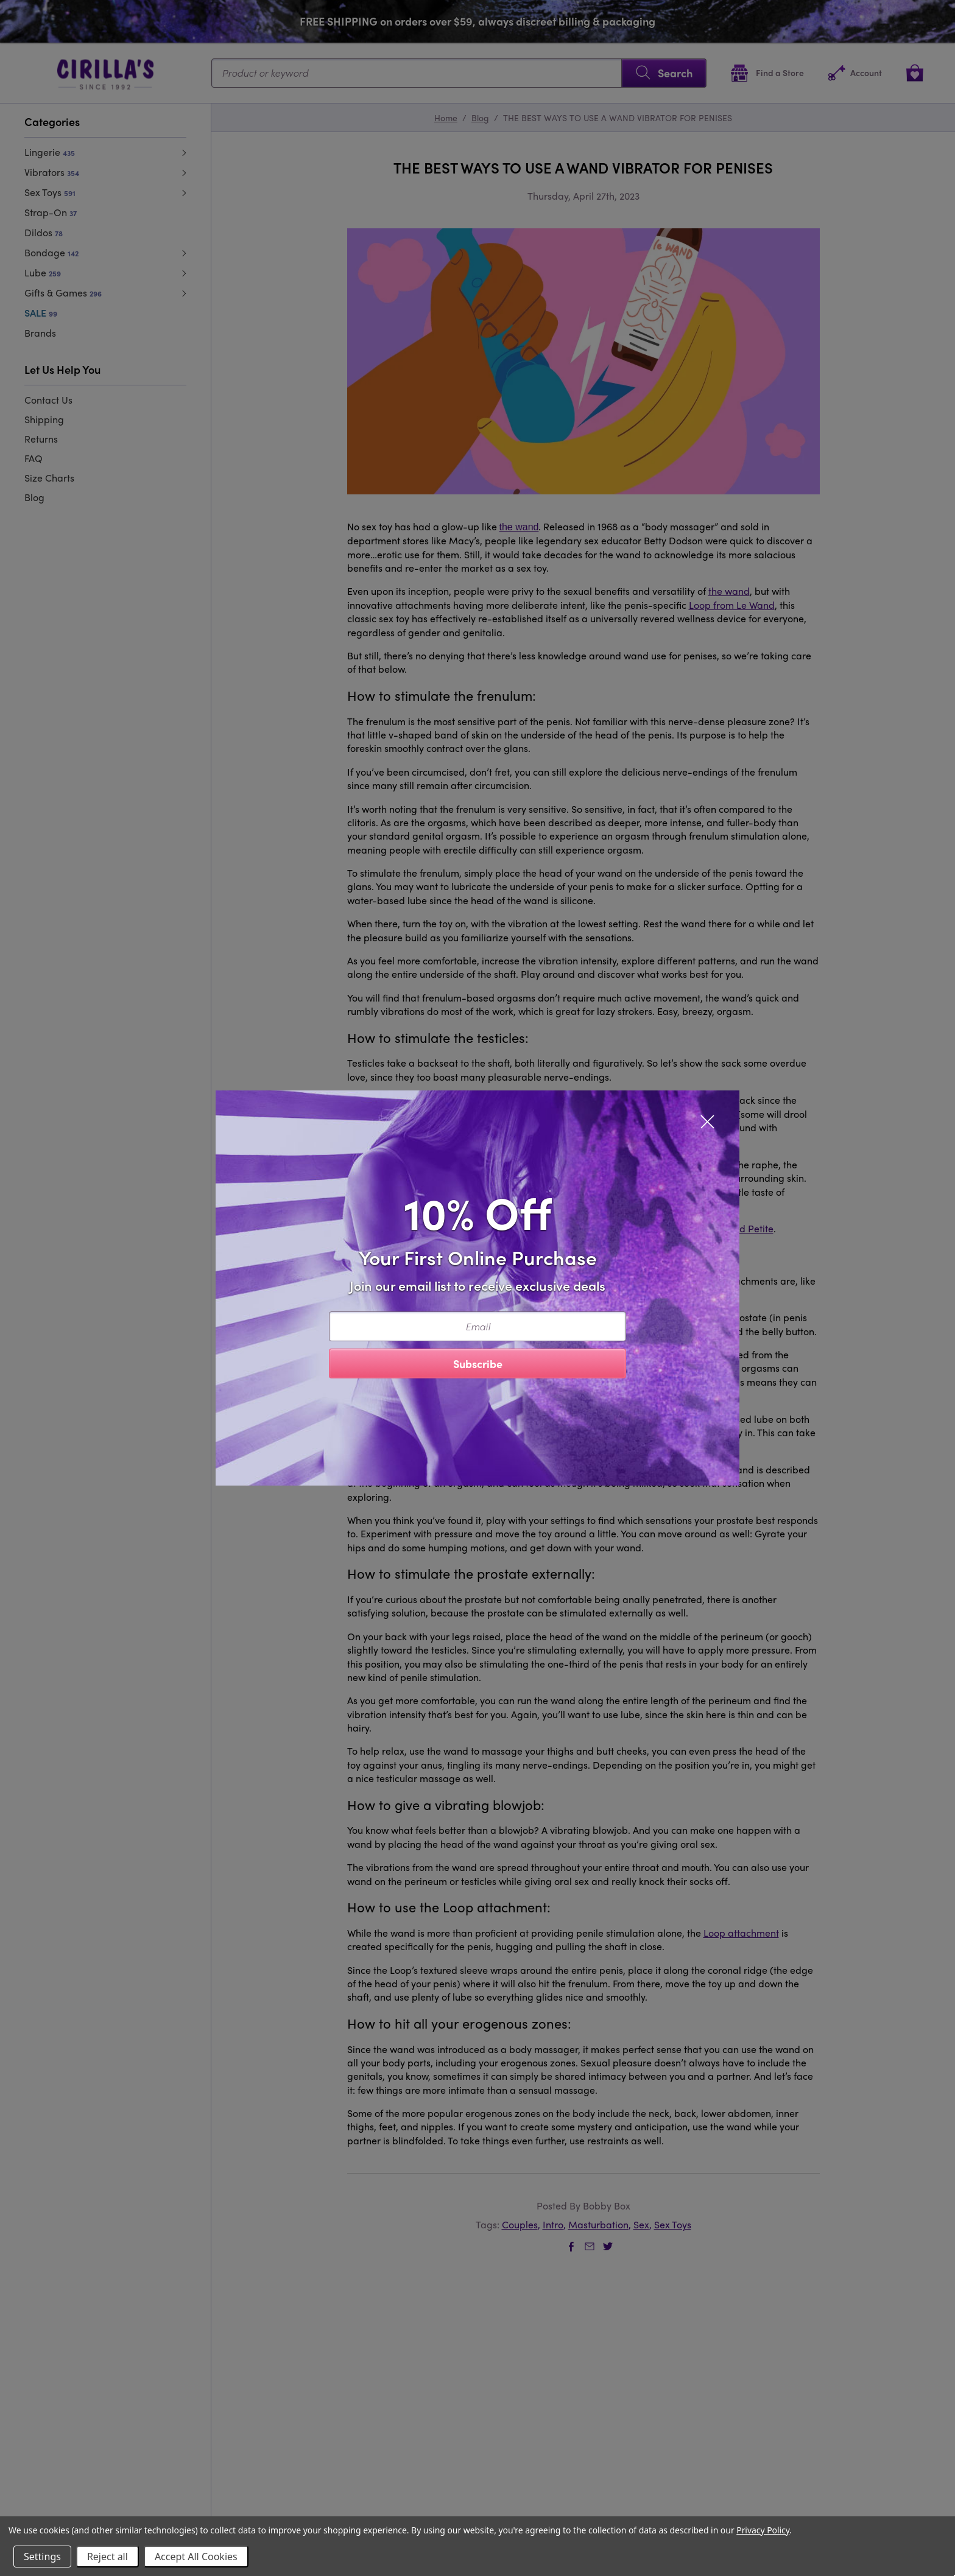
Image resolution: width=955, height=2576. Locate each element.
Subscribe (477, 1363)
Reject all (107, 2556)
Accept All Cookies (196, 2556)
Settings (42, 2556)
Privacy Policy (762, 2530)
